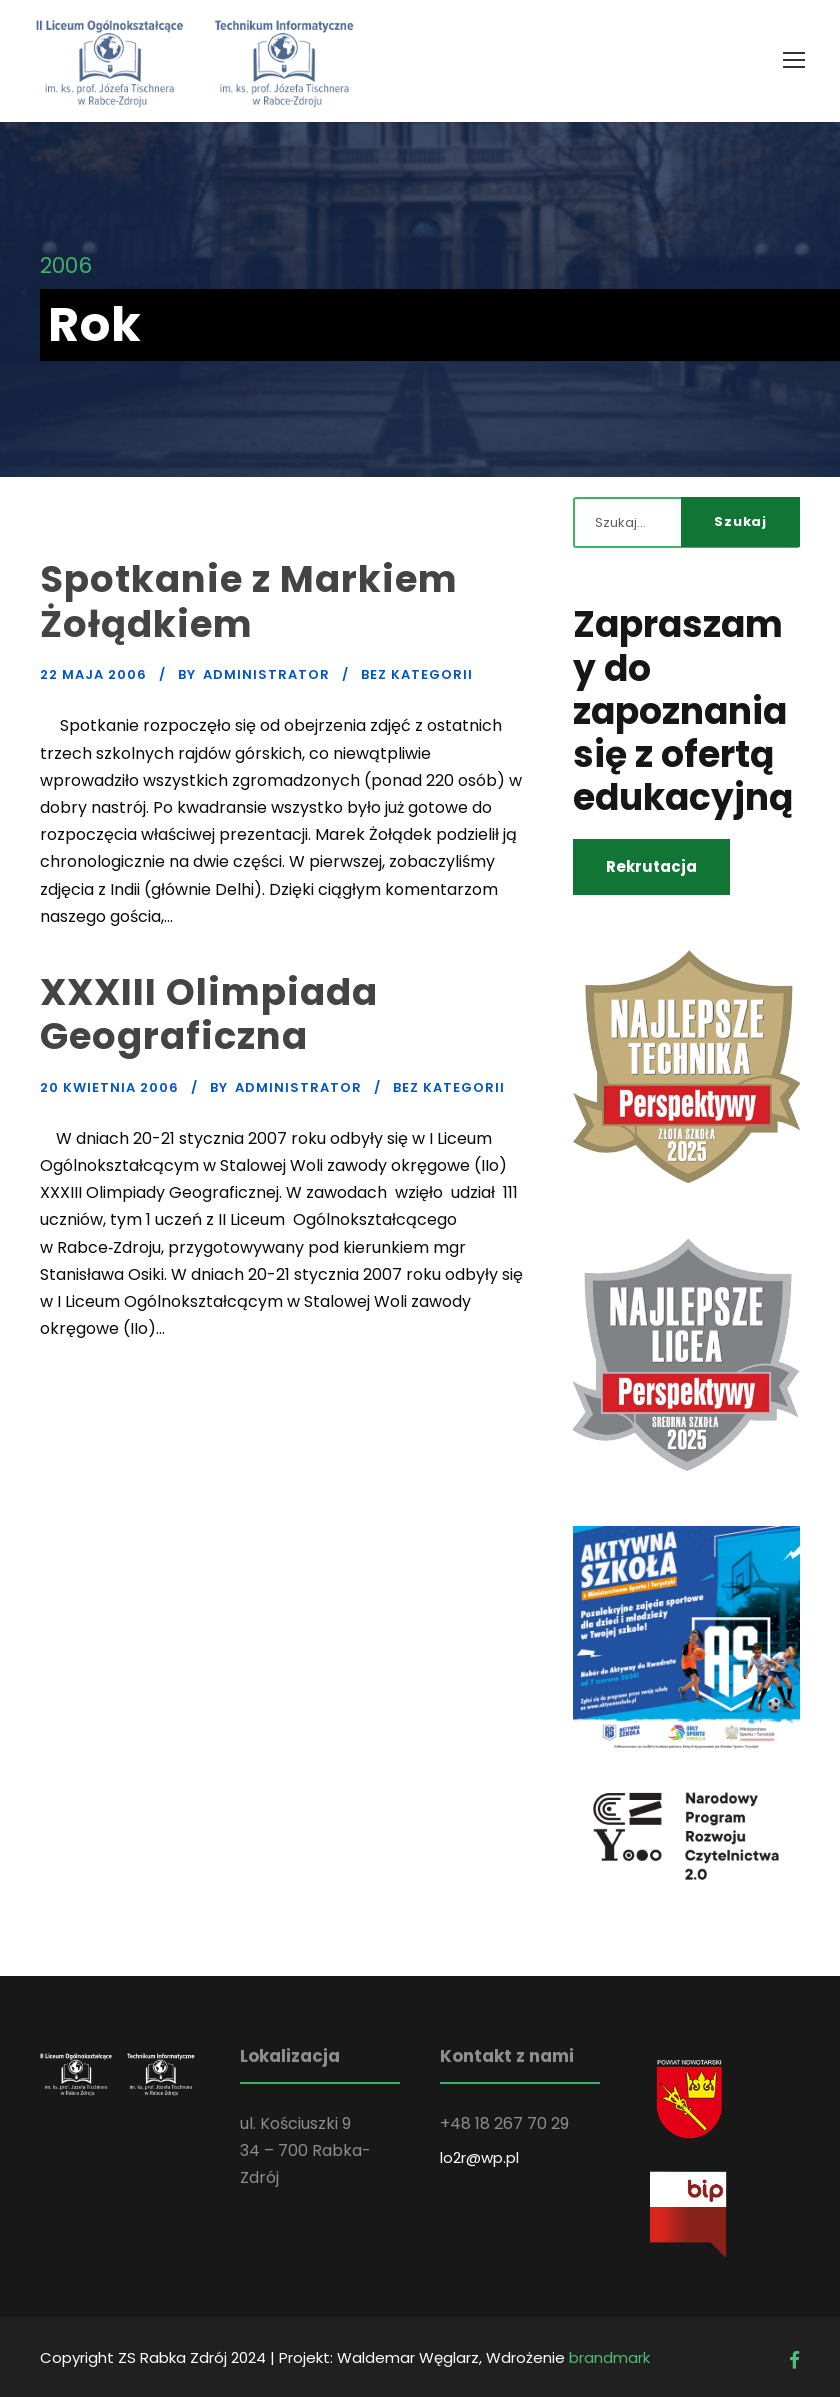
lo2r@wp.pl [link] (479, 2157)
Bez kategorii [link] (417, 674)
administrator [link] (266, 674)
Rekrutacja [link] (651, 866)
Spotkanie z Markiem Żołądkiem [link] (249, 601)
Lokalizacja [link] (290, 2056)
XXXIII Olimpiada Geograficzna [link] (209, 1014)
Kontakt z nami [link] (507, 2056)
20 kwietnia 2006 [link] (109, 1087)
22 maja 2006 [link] (93, 674)
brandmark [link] (609, 2357)
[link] (794, 60)
